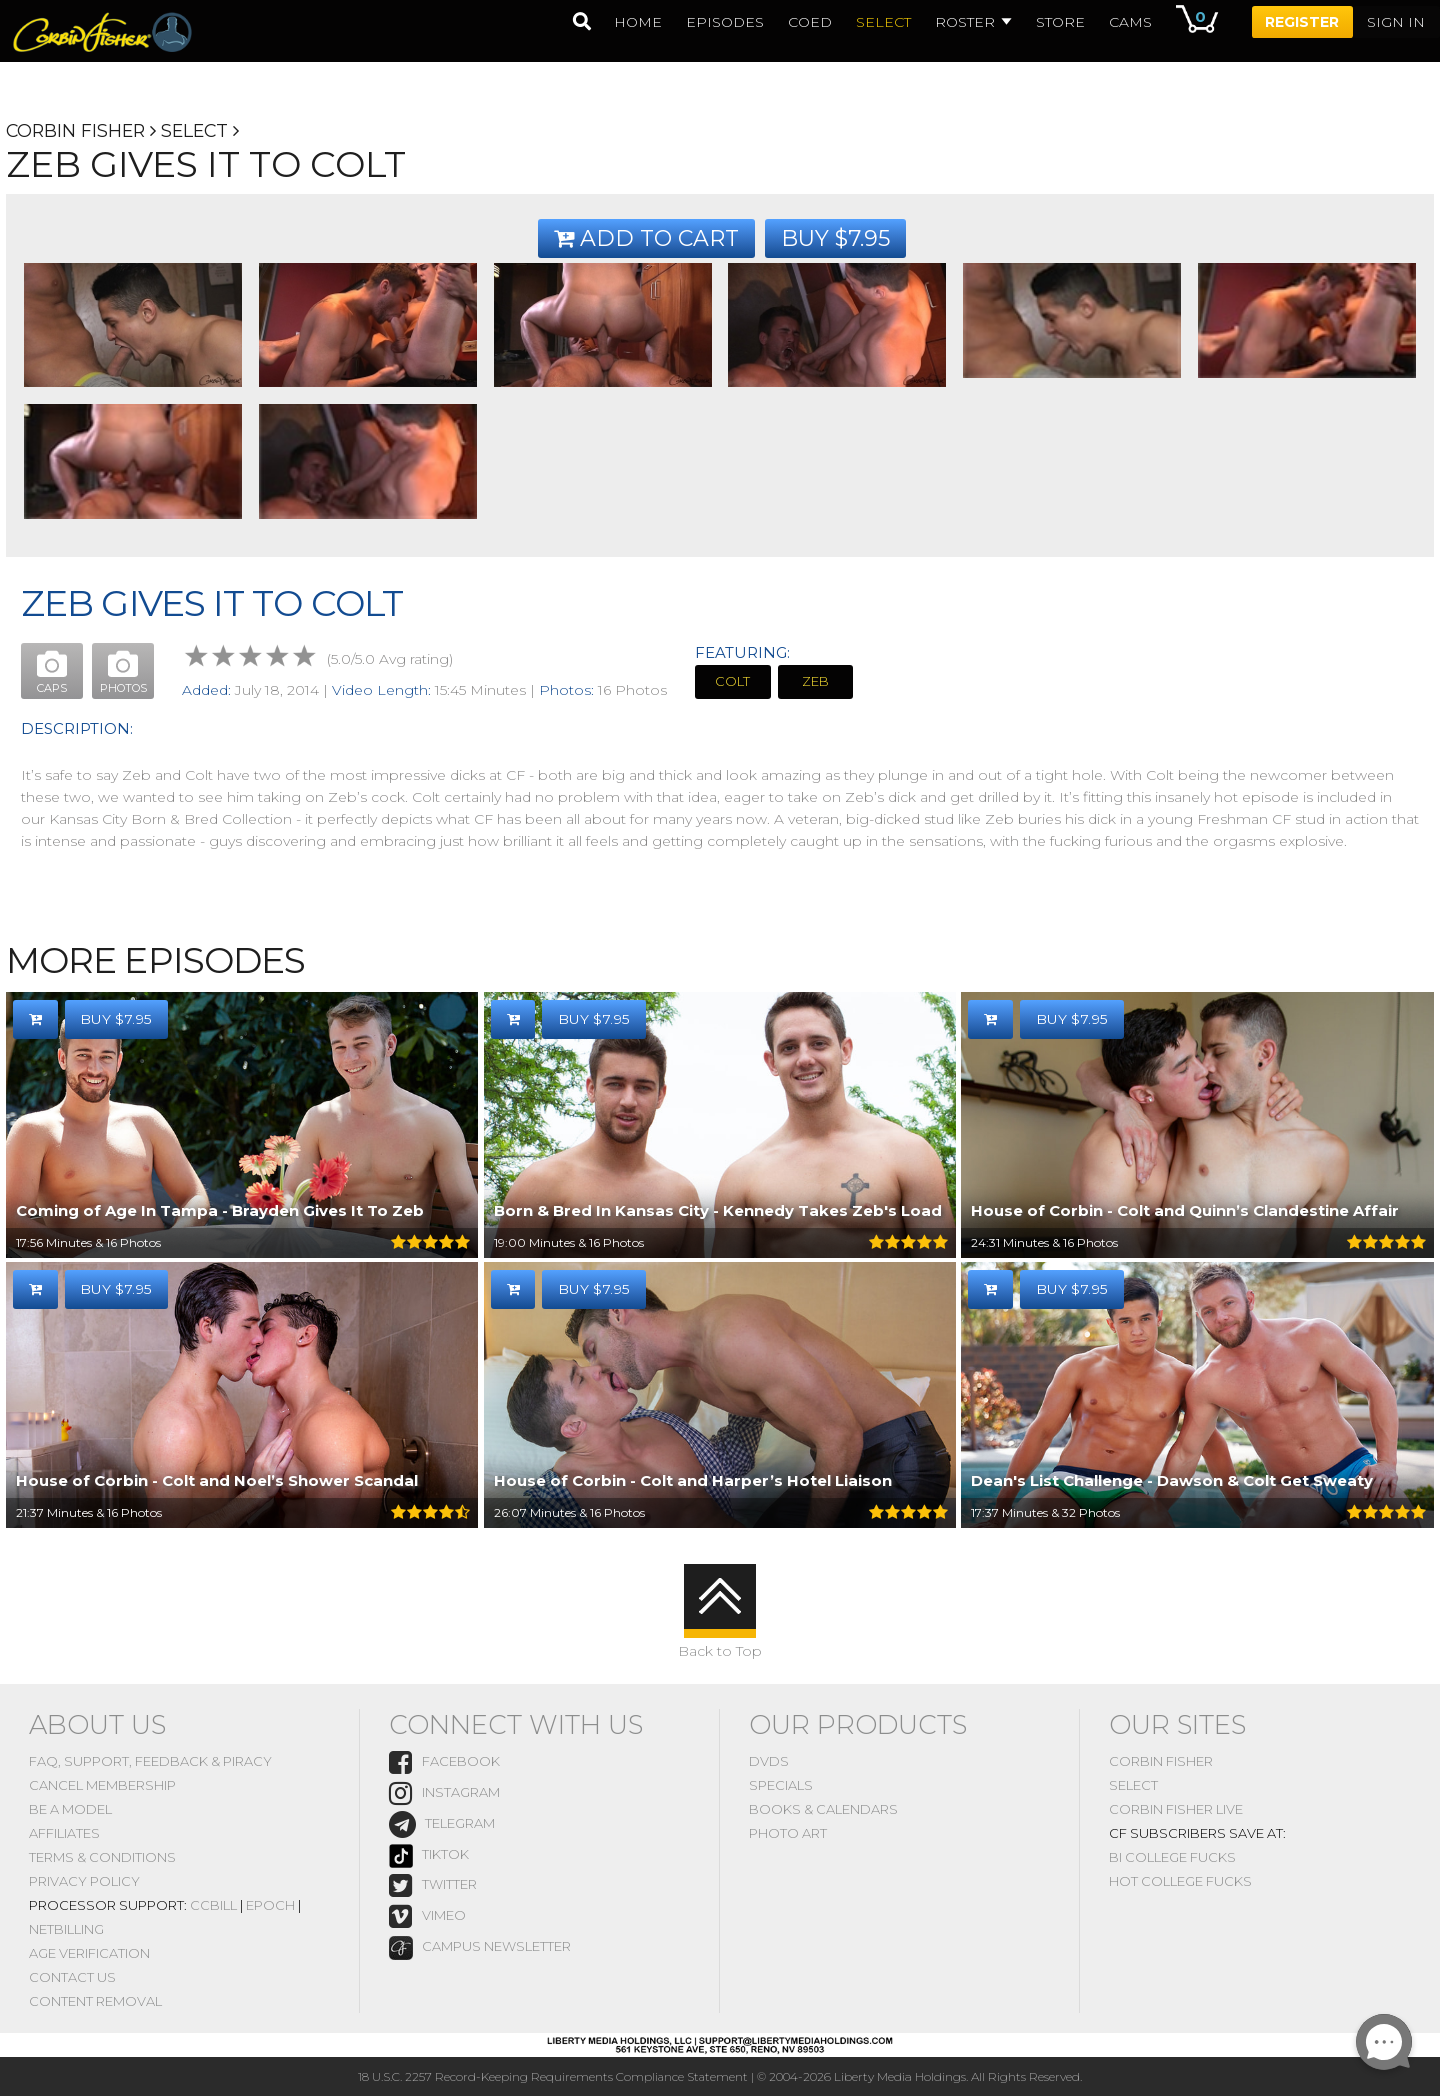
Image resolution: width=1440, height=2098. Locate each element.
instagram (444, 1795)
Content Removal (95, 2002)
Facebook (444, 1763)
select (882, 22)
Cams (1129, 22)
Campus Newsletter (480, 1949)
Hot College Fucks (1180, 1882)
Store (1059, 22)
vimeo (427, 1918)
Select (200, 131)
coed (809, 22)
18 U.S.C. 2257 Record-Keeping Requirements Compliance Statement (553, 2078)
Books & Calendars (823, 1810)
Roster (972, 22)
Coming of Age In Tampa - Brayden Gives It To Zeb (220, 1211)
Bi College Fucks (1172, 1858)
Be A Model (70, 1810)
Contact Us (72, 1978)
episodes (724, 22)
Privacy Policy (84, 1882)
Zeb (816, 682)
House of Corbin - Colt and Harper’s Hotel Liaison (693, 1481)
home (637, 22)
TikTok (429, 1857)
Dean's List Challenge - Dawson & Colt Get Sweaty (1172, 1481)
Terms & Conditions (102, 1858)
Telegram (442, 1826)
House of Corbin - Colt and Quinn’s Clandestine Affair (1185, 1211)
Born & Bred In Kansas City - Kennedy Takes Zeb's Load (718, 1211)
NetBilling (66, 1930)
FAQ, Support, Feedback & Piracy (150, 1762)
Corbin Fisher (77, 131)
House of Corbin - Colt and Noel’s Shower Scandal (217, 1481)
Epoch (270, 1906)
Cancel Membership (102, 1786)
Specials (781, 1786)
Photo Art (788, 1834)
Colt (733, 682)
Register (1302, 22)
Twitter (433, 1886)
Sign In (1396, 22)
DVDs (769, 1762)
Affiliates (64, 1834)
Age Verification (89, 1954)
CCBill (213, 1906)
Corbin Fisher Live (1176, 1810)
